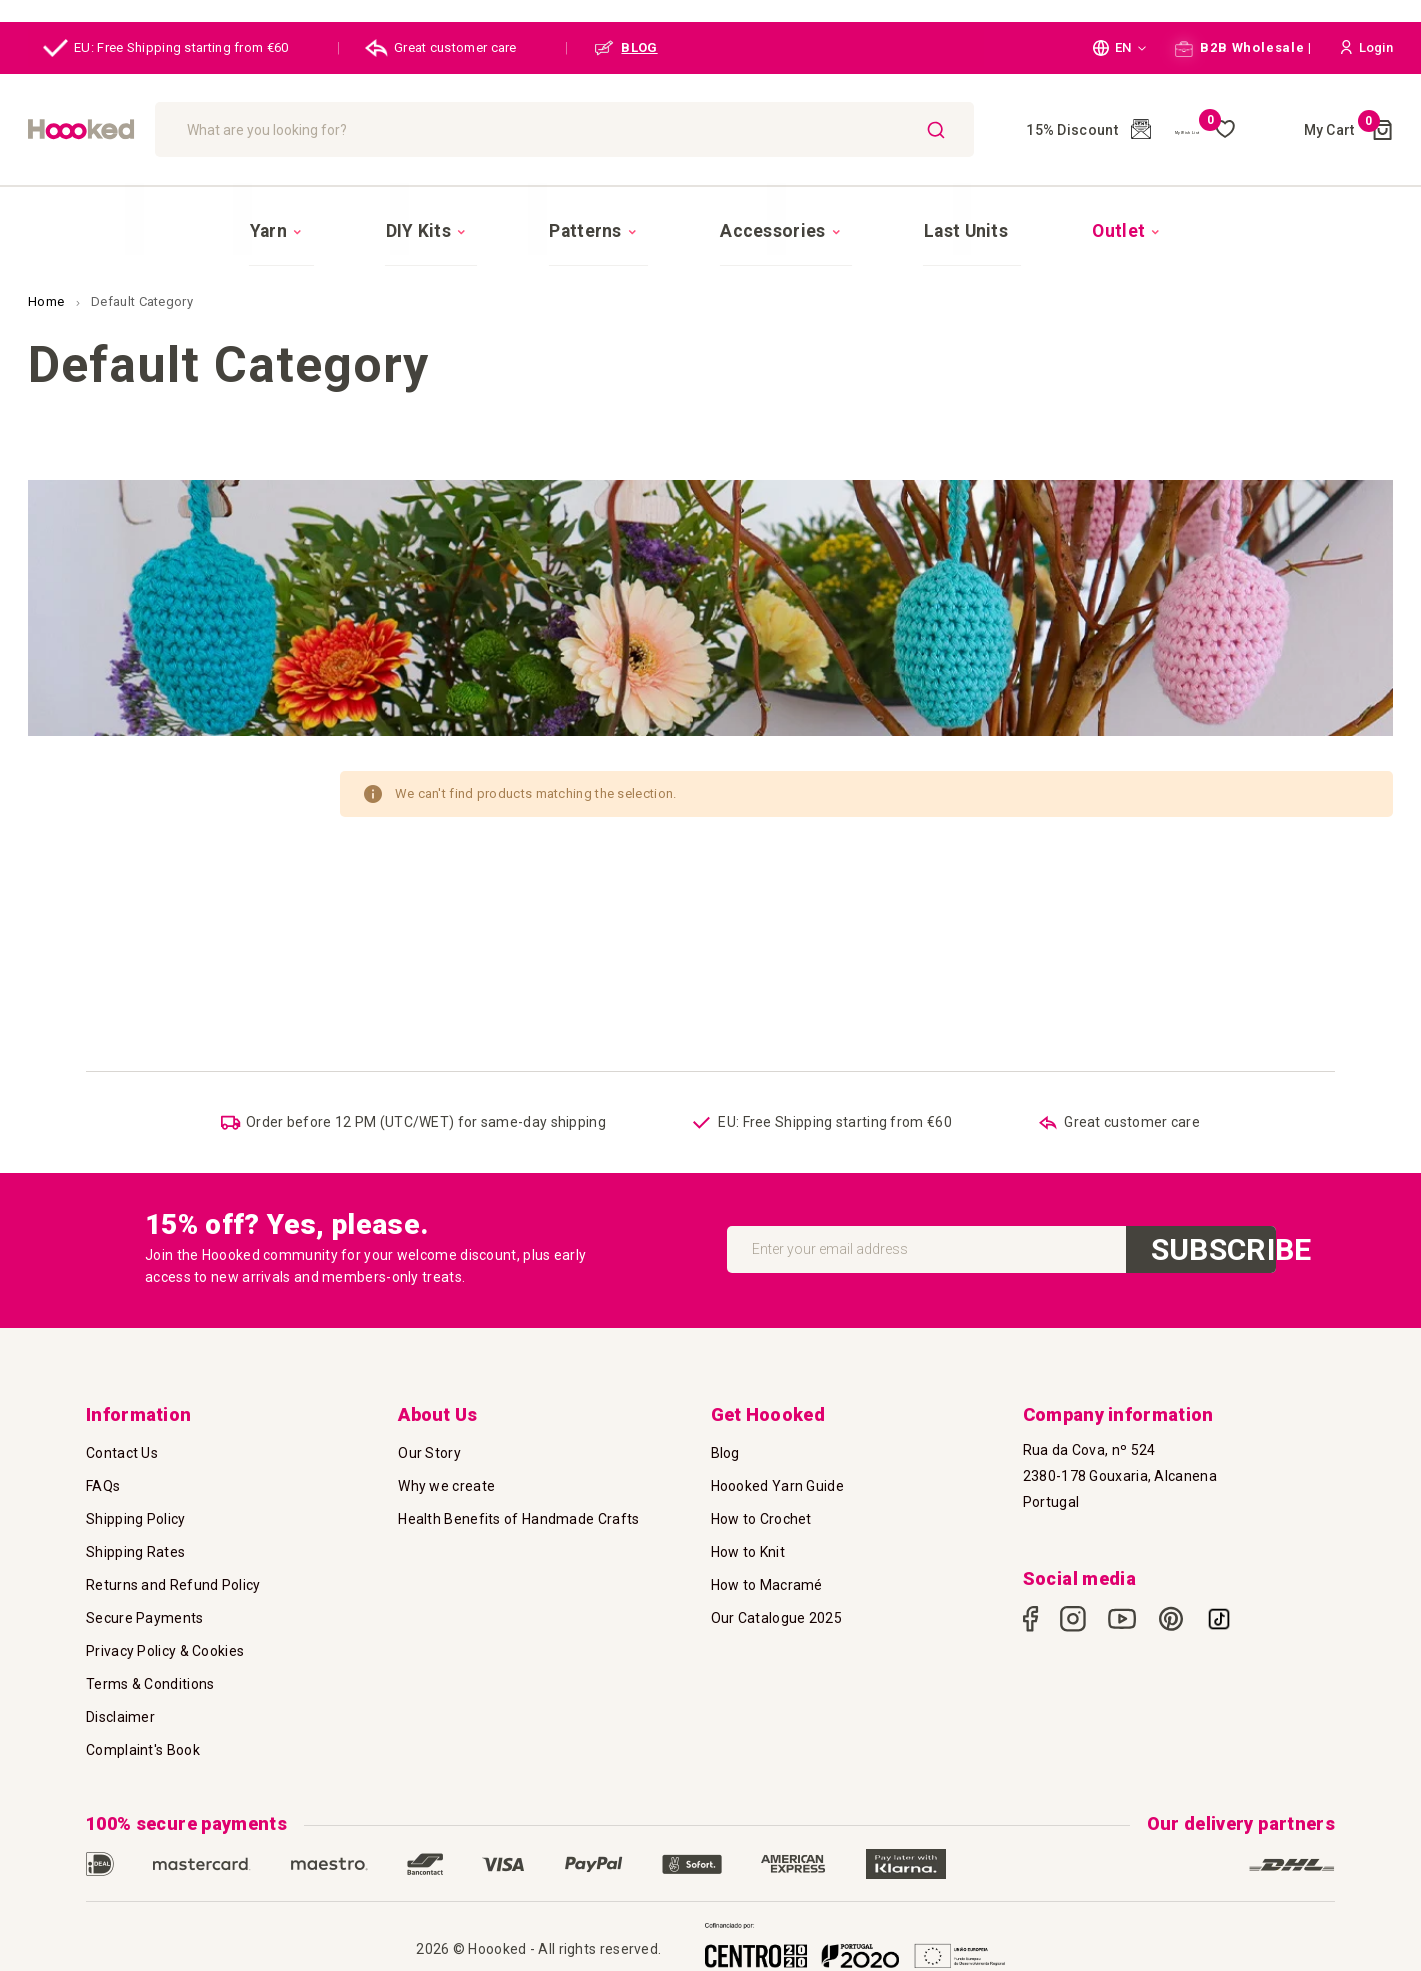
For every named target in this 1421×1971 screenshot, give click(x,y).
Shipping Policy (136, 1515)
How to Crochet (761, 1515)
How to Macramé (767, 1581)
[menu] (710, 217)
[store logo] (183, 129)
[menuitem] (380, 218)
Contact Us (122, 1449)
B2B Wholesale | (1243, 47)
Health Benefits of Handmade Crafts (518, 1515)
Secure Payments (145, 1614)
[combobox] (668, 129)
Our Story (429, 1449)
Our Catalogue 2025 (776, 1614)
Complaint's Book (143, 1746)
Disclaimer (120, 1713)
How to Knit (748, 1548)
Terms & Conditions (150, 1680)
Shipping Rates (135, 1548)
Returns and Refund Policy (173, 1581)
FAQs (103, 1482)
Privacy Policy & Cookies (165, 1647)
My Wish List (1210, 130)
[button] (1119, 48)
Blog (725, 1449)
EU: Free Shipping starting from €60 (166, 48)
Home (48, 275)
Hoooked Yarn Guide (777, 1482)
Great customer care (441, 48)
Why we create (446, 1482)
